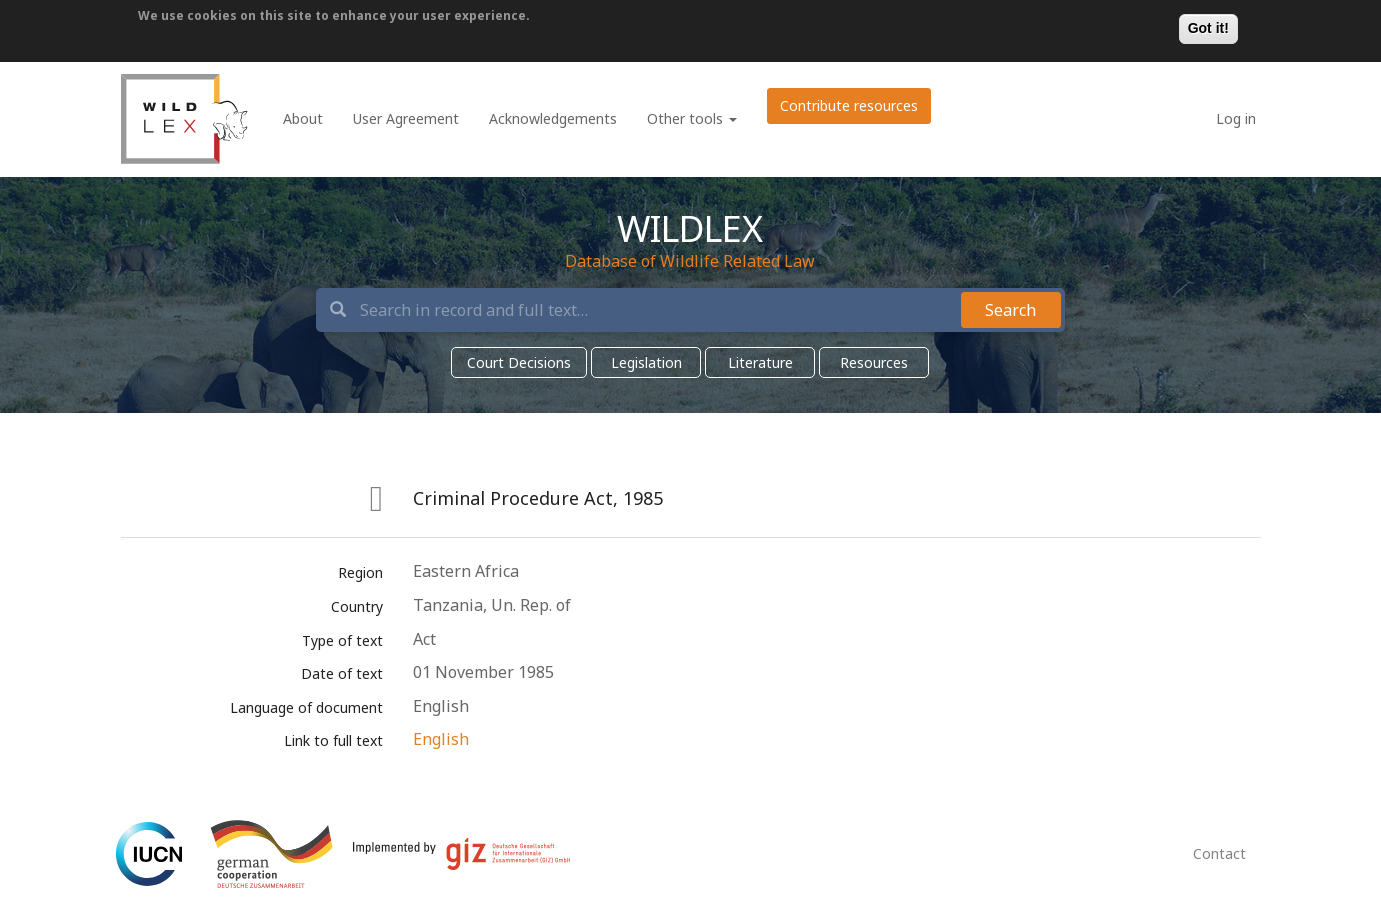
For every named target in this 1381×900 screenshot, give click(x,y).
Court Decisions (519, 362)
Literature (760, 362)
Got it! (1208, 28)
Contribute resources (849, 105)
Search (1010, 310)
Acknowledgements (553, 118)
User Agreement (406, 118)
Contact (1219, 853)
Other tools (692, 118)
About (303, 118)
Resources (874, 362)
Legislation (646, 362)
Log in (1236, 118)
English (441, 739)
